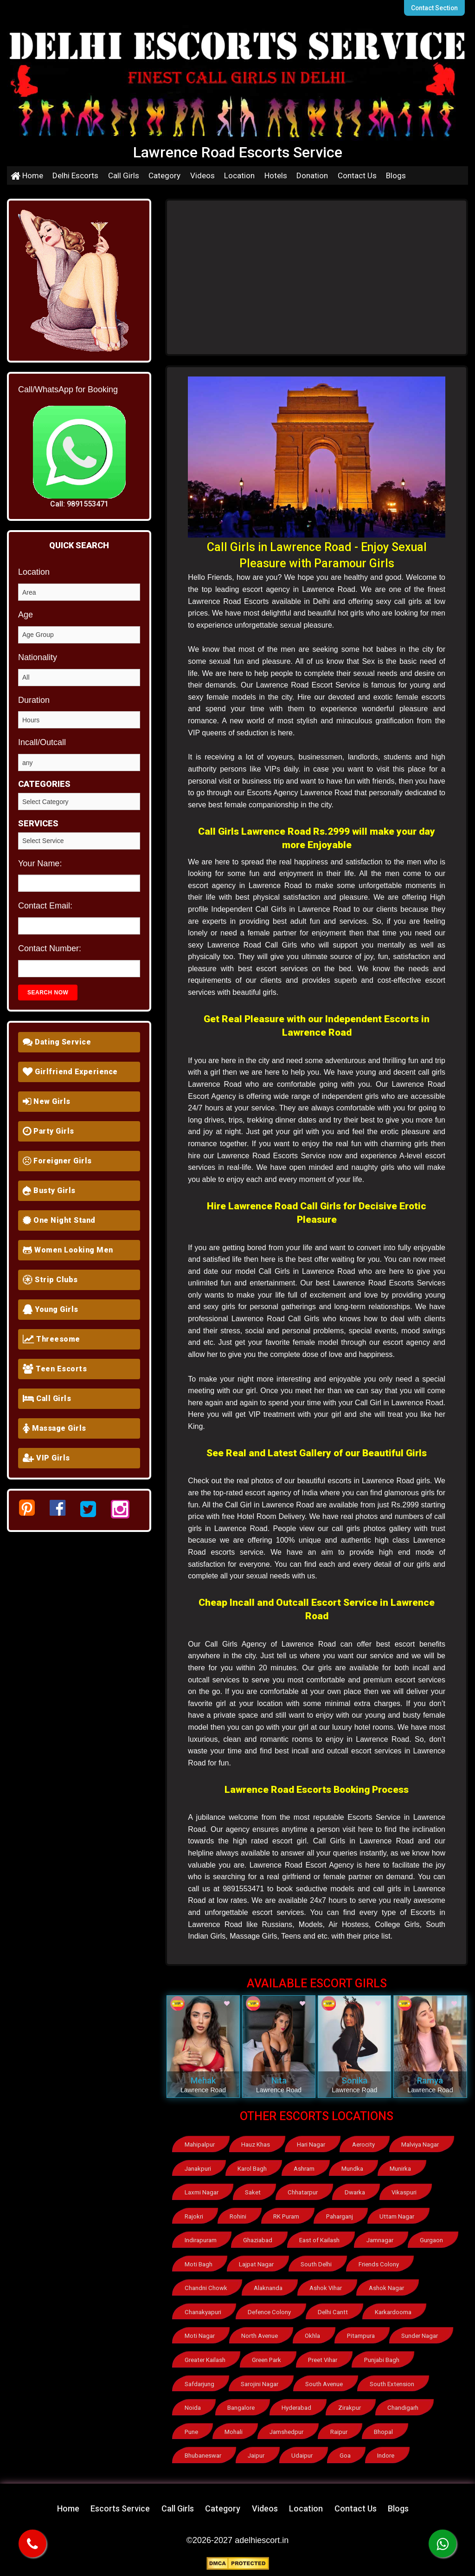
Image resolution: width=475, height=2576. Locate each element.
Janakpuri (198, 2168)
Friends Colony (378, 2262)
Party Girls (48, 1131)
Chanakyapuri (203, 2310)
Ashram (305, 2168)
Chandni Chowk (205, 2286)
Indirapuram (201, 2239)
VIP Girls (46, 1457)
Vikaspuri (404, 2191)
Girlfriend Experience (70, 1071)
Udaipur (303, 2452)
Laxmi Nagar (201, 2191)
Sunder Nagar (419, 2333)
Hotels (275, 175)
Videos (202, 175)
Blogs (396, 175)
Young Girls (50, 1309)
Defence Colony (269, 2310)
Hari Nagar (312, 2144)
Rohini (239, 2215)
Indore (387, 2452)
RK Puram (287, 2215)
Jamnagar (380, 2239)
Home (27, 175)
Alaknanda (268, 2286)
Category (164, 175)
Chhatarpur (302, 2191)
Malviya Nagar (421, 2144)
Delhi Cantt (332, 2310)
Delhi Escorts (75, 175)
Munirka (402, 2168)
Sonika (354, 2080)
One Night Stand (59, 1220)
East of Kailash (320, 2239)
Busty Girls (49, 1190)
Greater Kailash (205, 2357)
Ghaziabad (258, 2239)
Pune (191, 2428)
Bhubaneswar (203, 2452)
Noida (193, 2404)
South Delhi (316, 2262)
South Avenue (324, 2381)
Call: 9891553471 (79, 504)
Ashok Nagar (386, 2286)
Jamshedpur (287, 2428)
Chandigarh (404, 2404)
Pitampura (360, 2333)
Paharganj (340, 2215)
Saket (253, 2191)
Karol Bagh (253, 2168)
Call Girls (123, 175)
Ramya (430, 2080)
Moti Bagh (198, 2262)
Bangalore (242, 2404)
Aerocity (364, 2144)
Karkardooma (392, 2310)
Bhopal (384, 2428)
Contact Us (357, 175)
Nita (279, 2080)
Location (239, 175)
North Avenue (260, 2333)
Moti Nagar (199, 2333)
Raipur (339, 2428)
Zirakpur (351, 2404)
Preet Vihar (322, 2357)
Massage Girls (54, 1428)
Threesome (51, 1339)
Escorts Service (120, 2505)
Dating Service (57, 1042)
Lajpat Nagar (256, 2262)
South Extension (392, 2381)
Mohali (234, 2428)
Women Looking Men (68, 1250)
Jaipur (257, 2452)
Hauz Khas (256, 2144)
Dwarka (354, 2191)
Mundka (354, 2168)
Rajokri (194, 2215)
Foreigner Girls (57, 1160)
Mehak (203, 2080)
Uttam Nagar (397, 2215)
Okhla (312, 2333)
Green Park (266, 2357)
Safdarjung (199, 2381)
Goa (346, 2452)
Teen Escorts (55, 1368)
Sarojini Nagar (260, 2381)
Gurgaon (432, 2239)
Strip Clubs (50, 1279)
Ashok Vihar (325, 2286)
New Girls (47, 1101)
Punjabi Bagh (381, 2357)
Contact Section (435, 8)
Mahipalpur (200, 2144)
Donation (312, 175)
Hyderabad (297, 2404)
